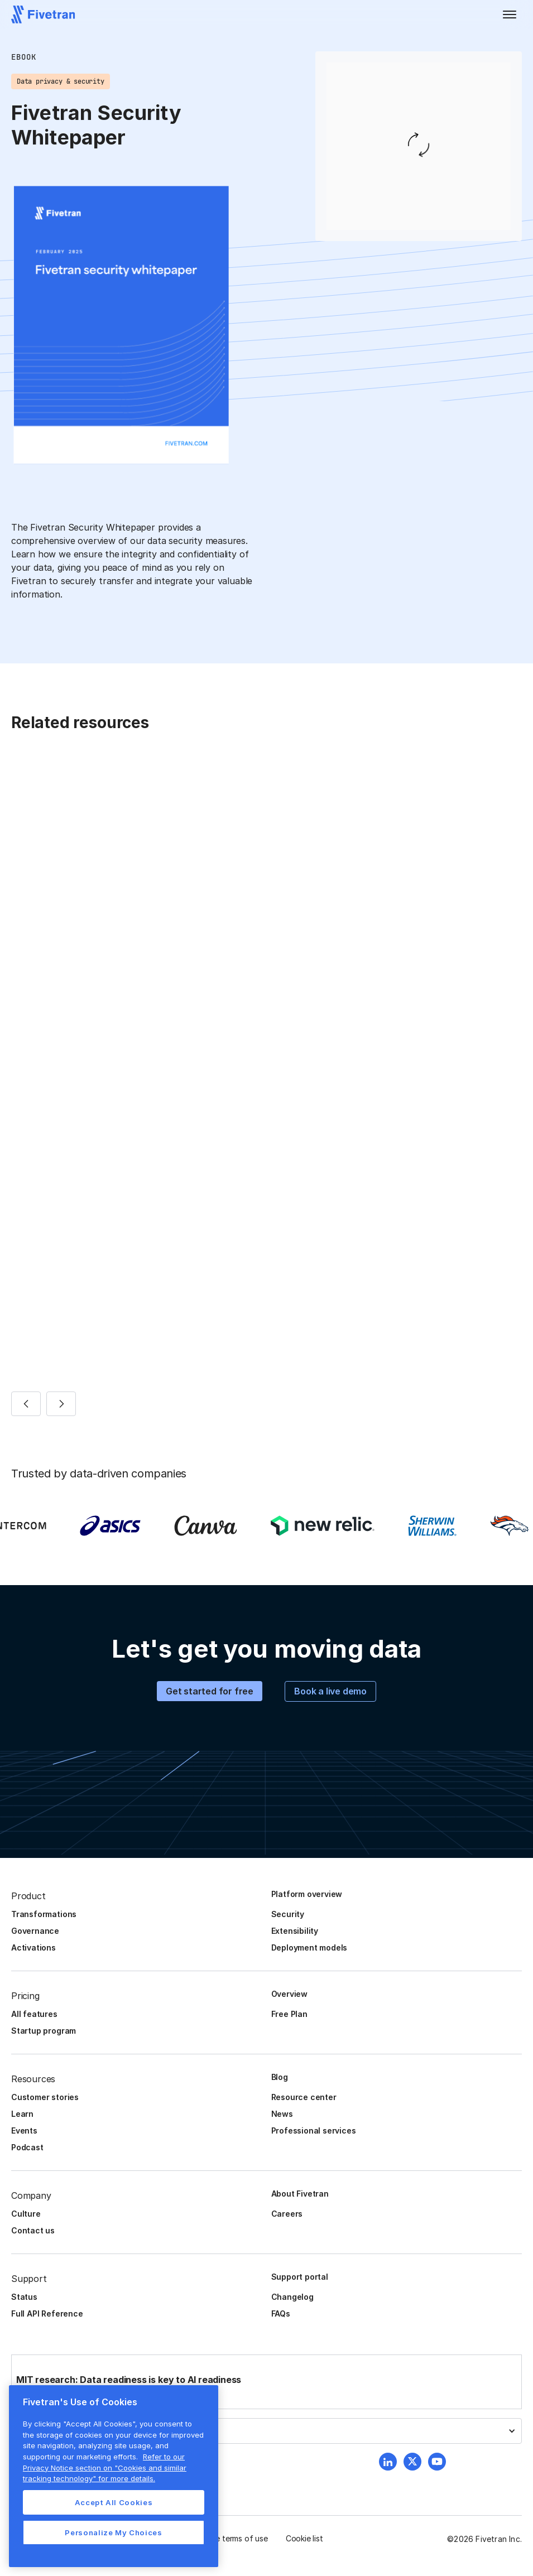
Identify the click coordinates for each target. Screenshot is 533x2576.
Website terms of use (229, 2538)
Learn (22, 2113)
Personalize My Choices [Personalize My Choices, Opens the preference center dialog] (113, 2532)
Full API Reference (47, 2313)
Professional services (313, 2130)
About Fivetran (300, 2193)
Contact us (33, 2230)
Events (24, 2130)
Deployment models (309, 1947)
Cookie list (304, 2538)
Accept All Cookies (114, 2502)
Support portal (299, 2276)
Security (287, 1914)
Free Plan (289, 2014)
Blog (279, 2077)
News (282, 2113)
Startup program (43, 2030)
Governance (35, 1930)
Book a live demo (330, 1691)
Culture (26, 2213)
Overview (289, 1994)
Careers (287, 2213)
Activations (33, 1947)
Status (24, 2296)
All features (34, 2014)
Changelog (292, 2296)
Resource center (304, 2097)
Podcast (27, 2147)
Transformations (43, 1914)
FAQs (280, 2313)
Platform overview (307, 1894)
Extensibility (295, 1930)
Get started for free (209, 1691)
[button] (509, 14)
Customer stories (45, 2097)
